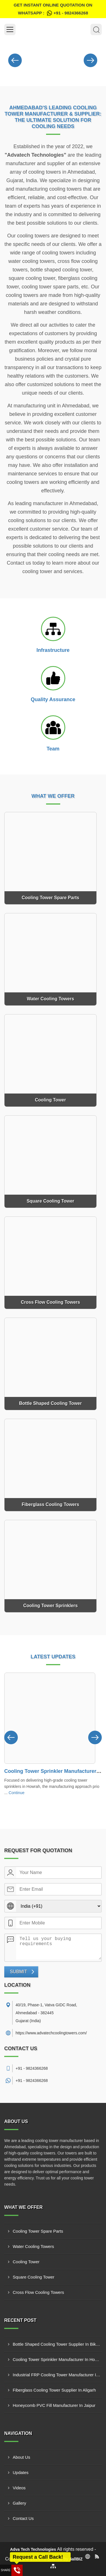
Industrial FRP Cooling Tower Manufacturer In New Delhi (57, 2374)
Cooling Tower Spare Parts (38, 2231)
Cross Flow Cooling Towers (38, 2292)
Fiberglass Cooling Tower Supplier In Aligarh (54, 2390)
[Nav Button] (15, 59)
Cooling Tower (26, 2261)
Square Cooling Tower (33, 2277)
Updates (21, 2472)
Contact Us (23, 2518)
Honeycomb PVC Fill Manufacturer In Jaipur (54, 2405)
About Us (21, 2457)
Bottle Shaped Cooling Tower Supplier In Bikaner (57, 2344)
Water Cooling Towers (33, 2246)
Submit (18, 1971)
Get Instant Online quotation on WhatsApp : (53, 10)
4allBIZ (76, 2559)
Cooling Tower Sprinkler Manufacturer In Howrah (57, 2359)
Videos (19, 2487)
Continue (17, 1792)
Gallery (19, 2503)
